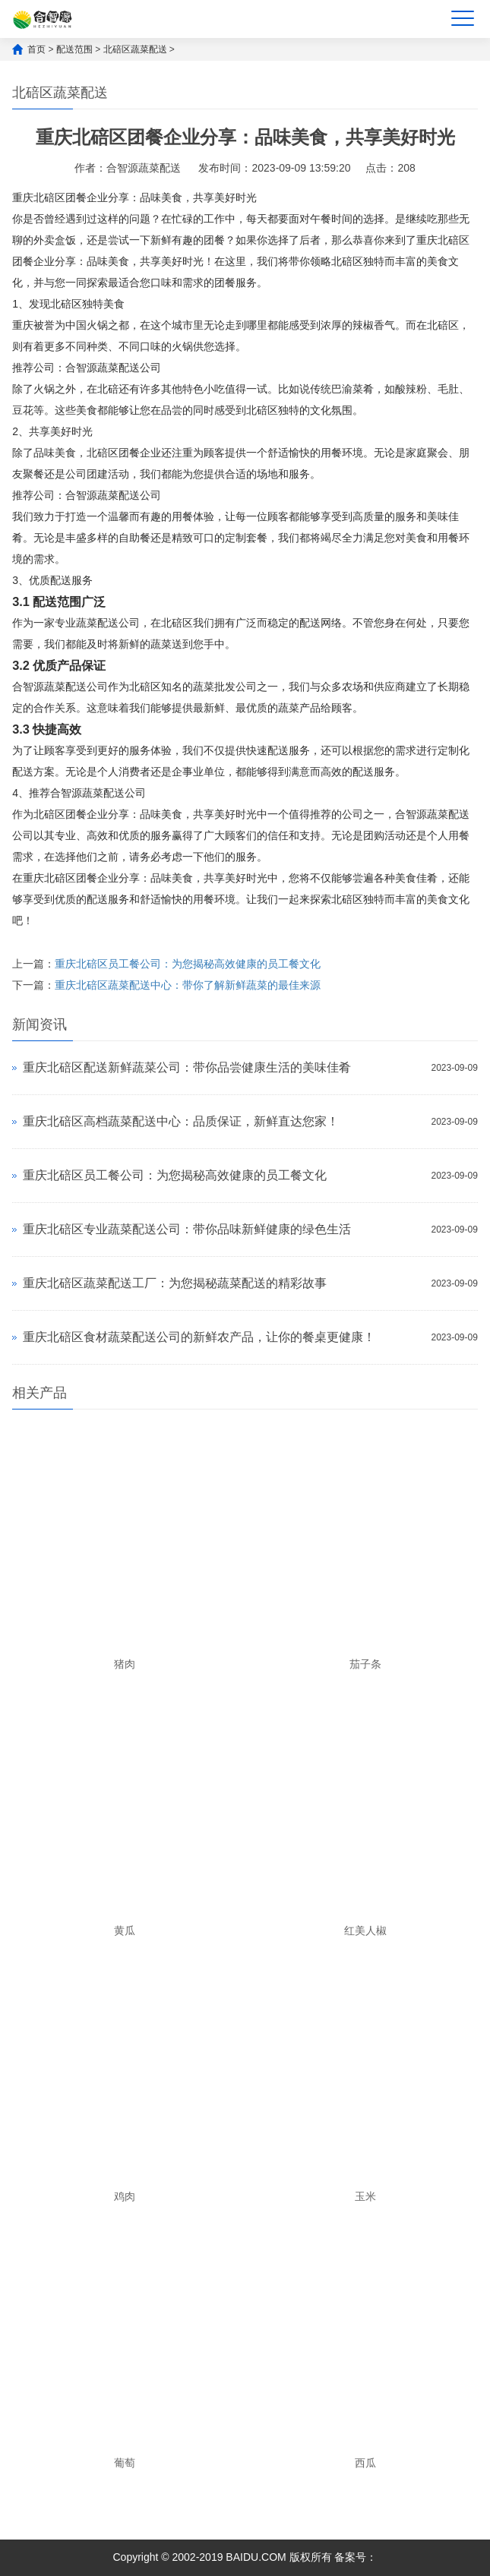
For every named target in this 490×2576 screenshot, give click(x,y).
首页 (36, 49)
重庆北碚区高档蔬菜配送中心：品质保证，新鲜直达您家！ (181, 1121)
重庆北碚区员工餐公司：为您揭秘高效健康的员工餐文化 (188, 964)
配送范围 (74, 49)
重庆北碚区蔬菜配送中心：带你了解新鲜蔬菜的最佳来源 (188, 985)
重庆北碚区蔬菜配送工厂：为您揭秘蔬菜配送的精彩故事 (175, 1283)
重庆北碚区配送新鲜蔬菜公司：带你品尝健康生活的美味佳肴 (187, 1067)
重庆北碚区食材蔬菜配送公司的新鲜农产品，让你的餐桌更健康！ (199, 1337)
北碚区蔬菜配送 (135, 49)
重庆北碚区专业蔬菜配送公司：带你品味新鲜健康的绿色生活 (187, 1229)
